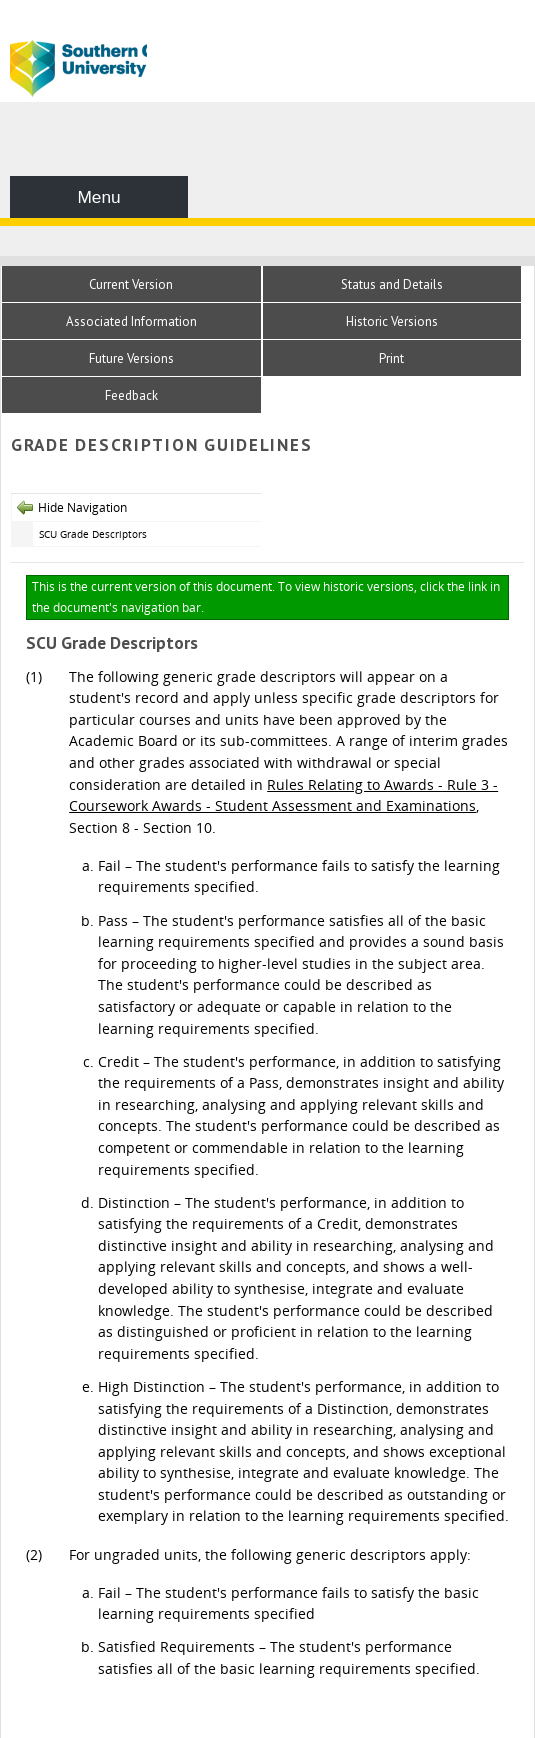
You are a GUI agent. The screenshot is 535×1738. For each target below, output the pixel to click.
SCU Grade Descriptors (93, 534)
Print (391, 358)
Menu (98, 197)
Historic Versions (392, 321)
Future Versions (131, 358)
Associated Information (131, 321)
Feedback (131, 395)
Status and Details (392, 284)
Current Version (131, 284)
